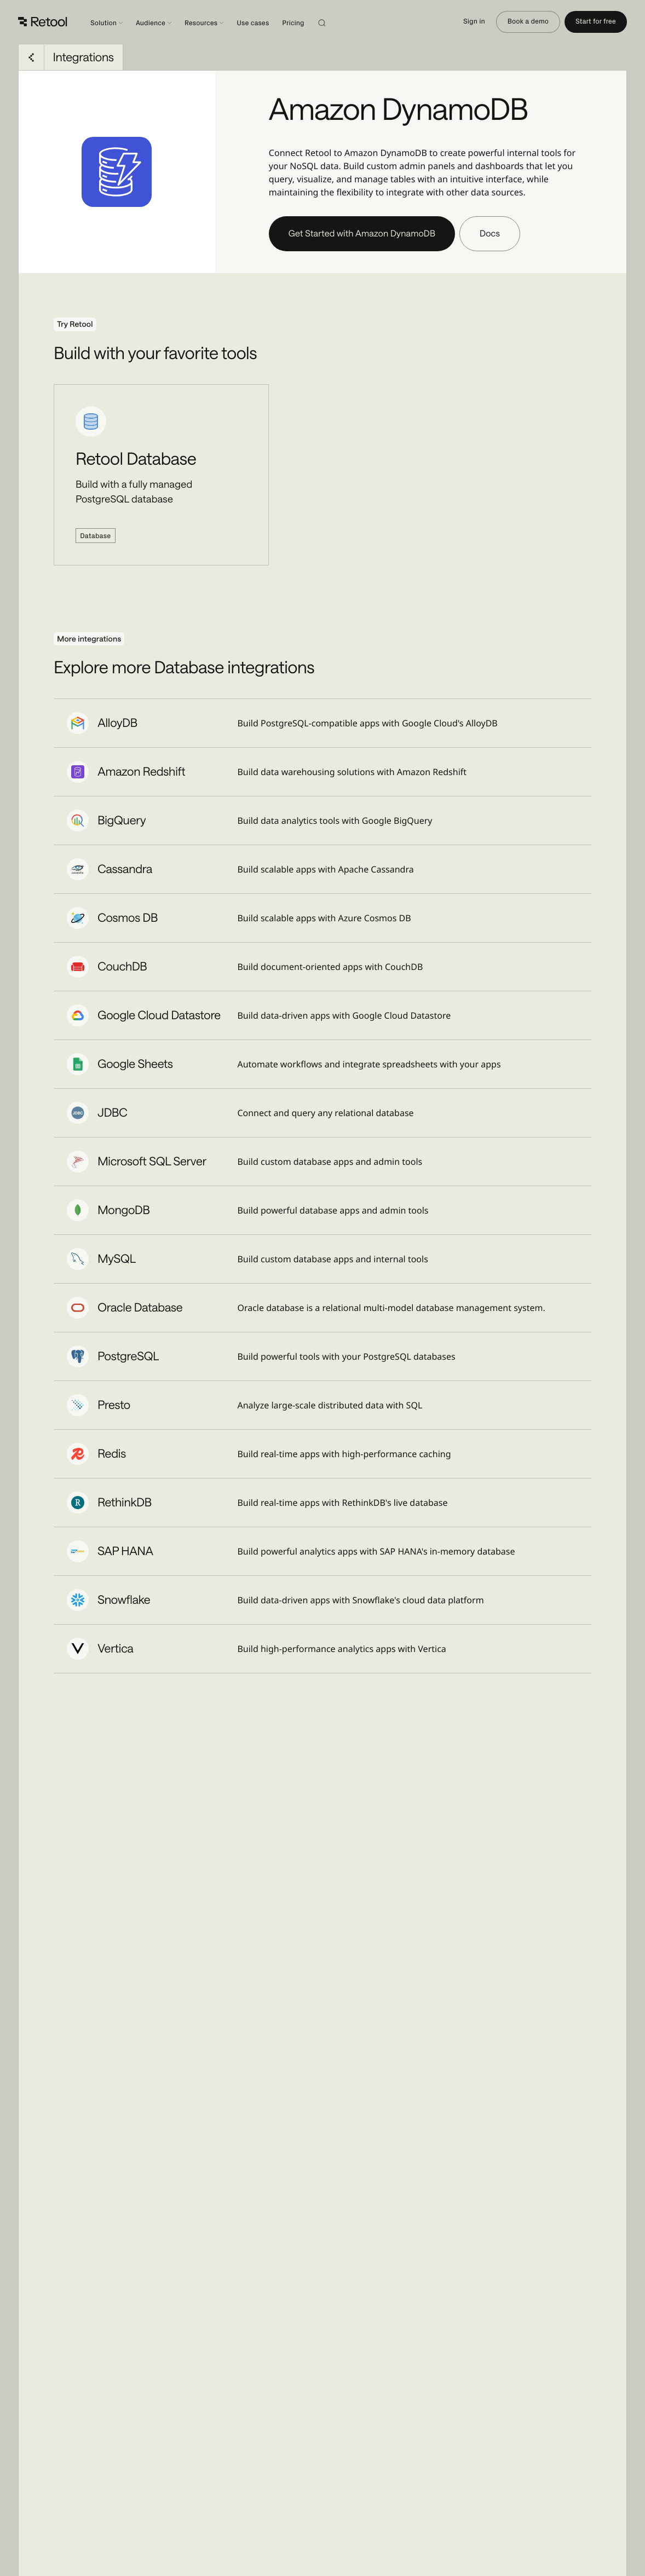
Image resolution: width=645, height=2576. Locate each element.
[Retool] (43, 22)
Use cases (253, 23)
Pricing (293, 23)
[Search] (335, 22)
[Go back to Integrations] (31, 57)
